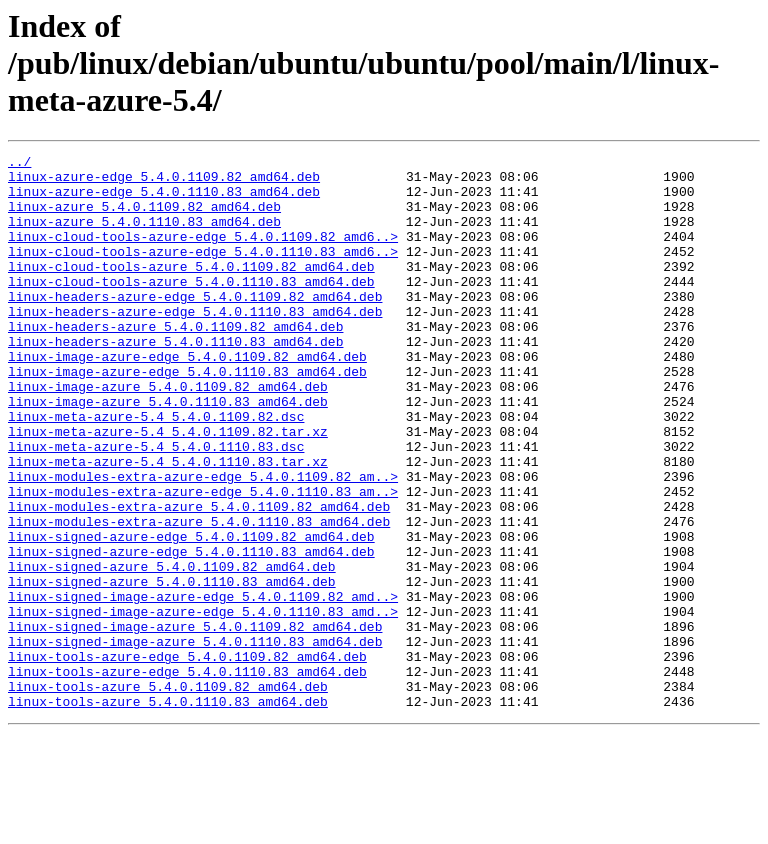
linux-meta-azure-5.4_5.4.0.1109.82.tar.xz (168, 488)
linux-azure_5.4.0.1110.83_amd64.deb (144, 236)
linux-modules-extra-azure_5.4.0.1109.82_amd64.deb (199, 578)
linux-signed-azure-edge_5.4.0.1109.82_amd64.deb (191, 614)
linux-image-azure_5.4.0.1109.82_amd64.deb (168, 434)
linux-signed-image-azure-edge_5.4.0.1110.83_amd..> (203, 704)
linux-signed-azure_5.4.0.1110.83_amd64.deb (172, 668)
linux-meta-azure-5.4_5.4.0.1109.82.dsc (156, 470)
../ (19, 164)
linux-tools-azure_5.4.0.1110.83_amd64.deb (168, 812)
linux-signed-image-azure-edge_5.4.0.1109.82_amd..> (203, 686)
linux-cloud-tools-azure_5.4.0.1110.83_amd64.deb (191, 308)
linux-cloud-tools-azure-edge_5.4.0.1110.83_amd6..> (203, 272)
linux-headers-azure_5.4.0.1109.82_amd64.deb (175, 362)
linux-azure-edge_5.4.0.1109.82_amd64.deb (164, 182)
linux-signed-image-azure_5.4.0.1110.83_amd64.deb (195, 740)
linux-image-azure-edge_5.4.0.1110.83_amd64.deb (187, 416)
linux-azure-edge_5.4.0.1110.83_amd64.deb (164, 200)
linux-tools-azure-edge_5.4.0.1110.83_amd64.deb (187, 776)
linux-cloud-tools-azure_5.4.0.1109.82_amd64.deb (191, 290)
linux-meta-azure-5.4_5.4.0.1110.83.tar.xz (168, 524)
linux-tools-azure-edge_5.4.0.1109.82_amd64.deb (187, 758)
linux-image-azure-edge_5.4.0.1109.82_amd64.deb (187, 398)
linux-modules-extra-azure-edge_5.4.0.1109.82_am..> (203, 542)
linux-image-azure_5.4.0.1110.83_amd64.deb (168, 452)
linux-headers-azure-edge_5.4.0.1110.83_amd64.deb (195, 344)
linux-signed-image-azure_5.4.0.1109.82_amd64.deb (195, 722)
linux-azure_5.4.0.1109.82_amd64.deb (144, 218)
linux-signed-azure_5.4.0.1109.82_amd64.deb (172, 650)
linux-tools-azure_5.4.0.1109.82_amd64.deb (168, 794)
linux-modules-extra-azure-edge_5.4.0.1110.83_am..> (203, 560)
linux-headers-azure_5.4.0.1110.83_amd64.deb (175, 380)
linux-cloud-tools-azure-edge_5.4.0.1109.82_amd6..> (203, 254)
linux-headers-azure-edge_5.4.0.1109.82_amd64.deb (195, 326)
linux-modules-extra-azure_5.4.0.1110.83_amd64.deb (199, 596)
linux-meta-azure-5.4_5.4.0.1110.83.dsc (156, 506)
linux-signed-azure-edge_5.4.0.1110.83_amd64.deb (191, 632)
